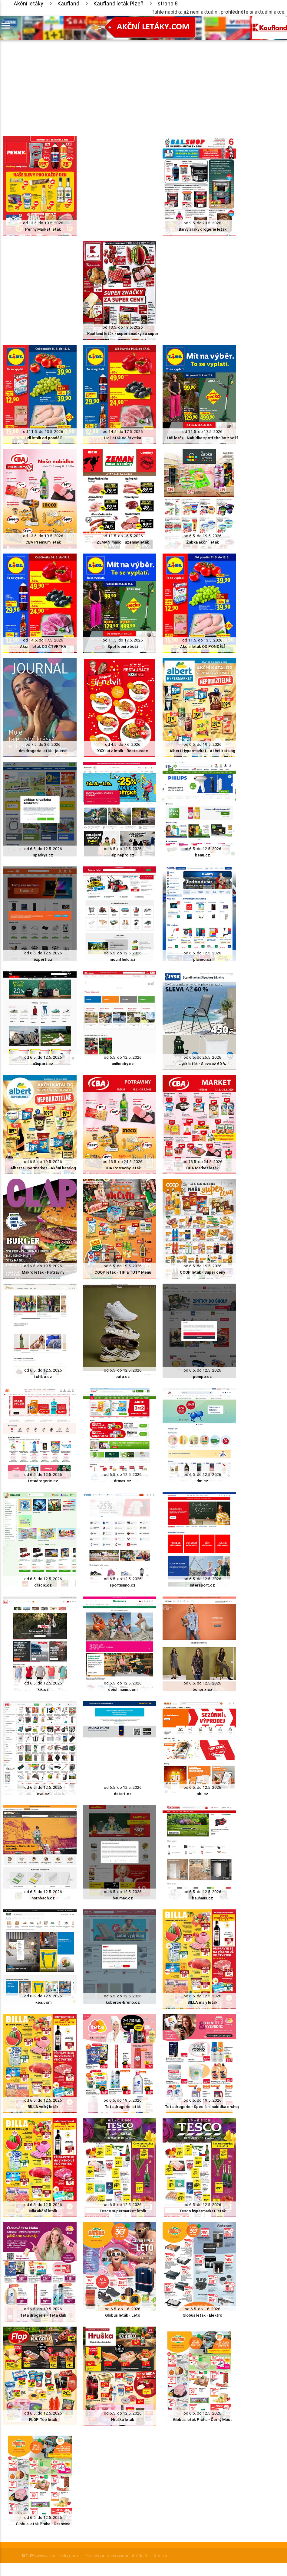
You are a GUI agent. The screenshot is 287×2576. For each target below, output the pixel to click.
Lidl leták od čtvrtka (122, 437)
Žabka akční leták (202, 542)
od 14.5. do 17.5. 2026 (123, 431)
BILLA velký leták (43, 2106)
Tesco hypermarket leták (202, 2211)
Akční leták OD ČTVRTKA (43, 646)
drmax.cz (122, 1480)
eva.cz (43, 1793)
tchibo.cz (43, 1376)
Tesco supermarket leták (122, 2211)
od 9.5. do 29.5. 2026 (202, 223)
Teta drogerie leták (123, 2106)
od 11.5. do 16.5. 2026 (122, 535)
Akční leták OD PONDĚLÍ (202, 646)
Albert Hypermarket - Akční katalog (202, 750)
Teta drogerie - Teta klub (43, 2315)
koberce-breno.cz (123, 2002)
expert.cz (43, 959)
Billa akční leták (43, 2211)
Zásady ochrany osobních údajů (116, 2555)
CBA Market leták (202, 1168)
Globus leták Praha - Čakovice (43, 2523)
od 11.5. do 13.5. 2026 (43, 431)
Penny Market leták (43, 229)
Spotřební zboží (122, 646)
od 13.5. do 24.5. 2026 (123, 1161)
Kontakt (161, 2555)
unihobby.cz (123, 1063)
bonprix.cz (203, 1689)
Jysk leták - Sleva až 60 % (202, 1063)
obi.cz (202, 1793)
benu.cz (202, 855)
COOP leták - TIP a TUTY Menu (122, 1272)
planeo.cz (202, 959)
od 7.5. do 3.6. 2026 (43, 744)
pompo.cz (202, 1376)
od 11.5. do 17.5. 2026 (202, 431)
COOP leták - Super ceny (202, 1272)
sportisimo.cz (123, 1585)
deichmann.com (122, 1689)
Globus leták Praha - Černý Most (202, 2419)
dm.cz (202, 1480)
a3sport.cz (43, 1063)
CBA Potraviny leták (122, 1168)
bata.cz (122, 1376)
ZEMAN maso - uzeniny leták (123, 542)
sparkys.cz (43, 855)
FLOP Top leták (43, 2419)
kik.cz (43, 1689)
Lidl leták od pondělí (43, 437)
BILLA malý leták (202, 2002)
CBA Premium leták (43, 542)
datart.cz (123, 1793)
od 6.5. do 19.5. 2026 (202, 535)
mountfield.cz (123, 959)
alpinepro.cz (122, 855)
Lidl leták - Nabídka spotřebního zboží (202, 437)
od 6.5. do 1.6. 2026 (122, 2308)
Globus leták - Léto (122, 2315)
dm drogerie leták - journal (43, 750)
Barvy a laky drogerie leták (202, 229)
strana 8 (168, 3)
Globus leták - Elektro (202, 2315)
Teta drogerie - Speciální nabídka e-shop (202, 2106)
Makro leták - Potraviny (43, 1272)
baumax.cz (123, 1898)
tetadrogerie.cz (43, 1480)
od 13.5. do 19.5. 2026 (43, 223)
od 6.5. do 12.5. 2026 (43, 848)
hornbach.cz (43, 1898)
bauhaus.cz (202, 1898)
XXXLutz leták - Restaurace (122, 750)
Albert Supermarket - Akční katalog (43, 1168)
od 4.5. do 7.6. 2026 (122, 744)
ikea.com (43, 2002)
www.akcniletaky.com (57, 2555)
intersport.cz (202, 1585)
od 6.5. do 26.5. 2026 (202, 1057)
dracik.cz (43, 1585)
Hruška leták (122, 2419)
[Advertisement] (119, 82)
